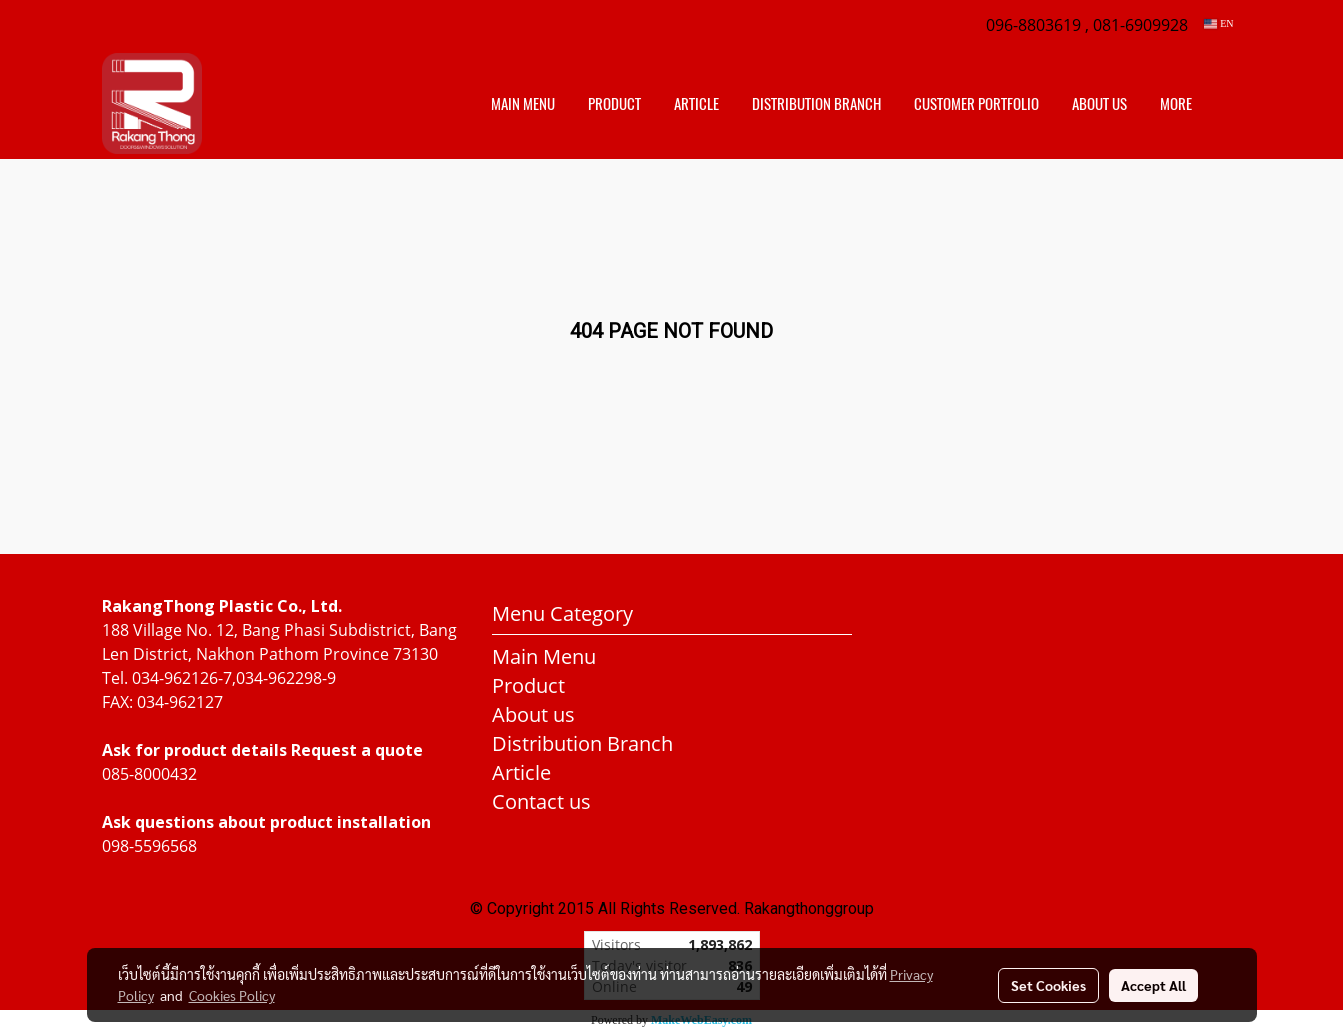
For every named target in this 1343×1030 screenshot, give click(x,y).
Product (614, 104)
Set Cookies (1048, 985)
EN (1218, 23)
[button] (1226, 104)
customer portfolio (976, 104)
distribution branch (816, 104)
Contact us (541, 801)
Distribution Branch (582, 743)
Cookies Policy (232, 995)
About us (1099, 104)
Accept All (1153, 985)
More (1176, 104)
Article (696, 104)
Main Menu (523, 104)
